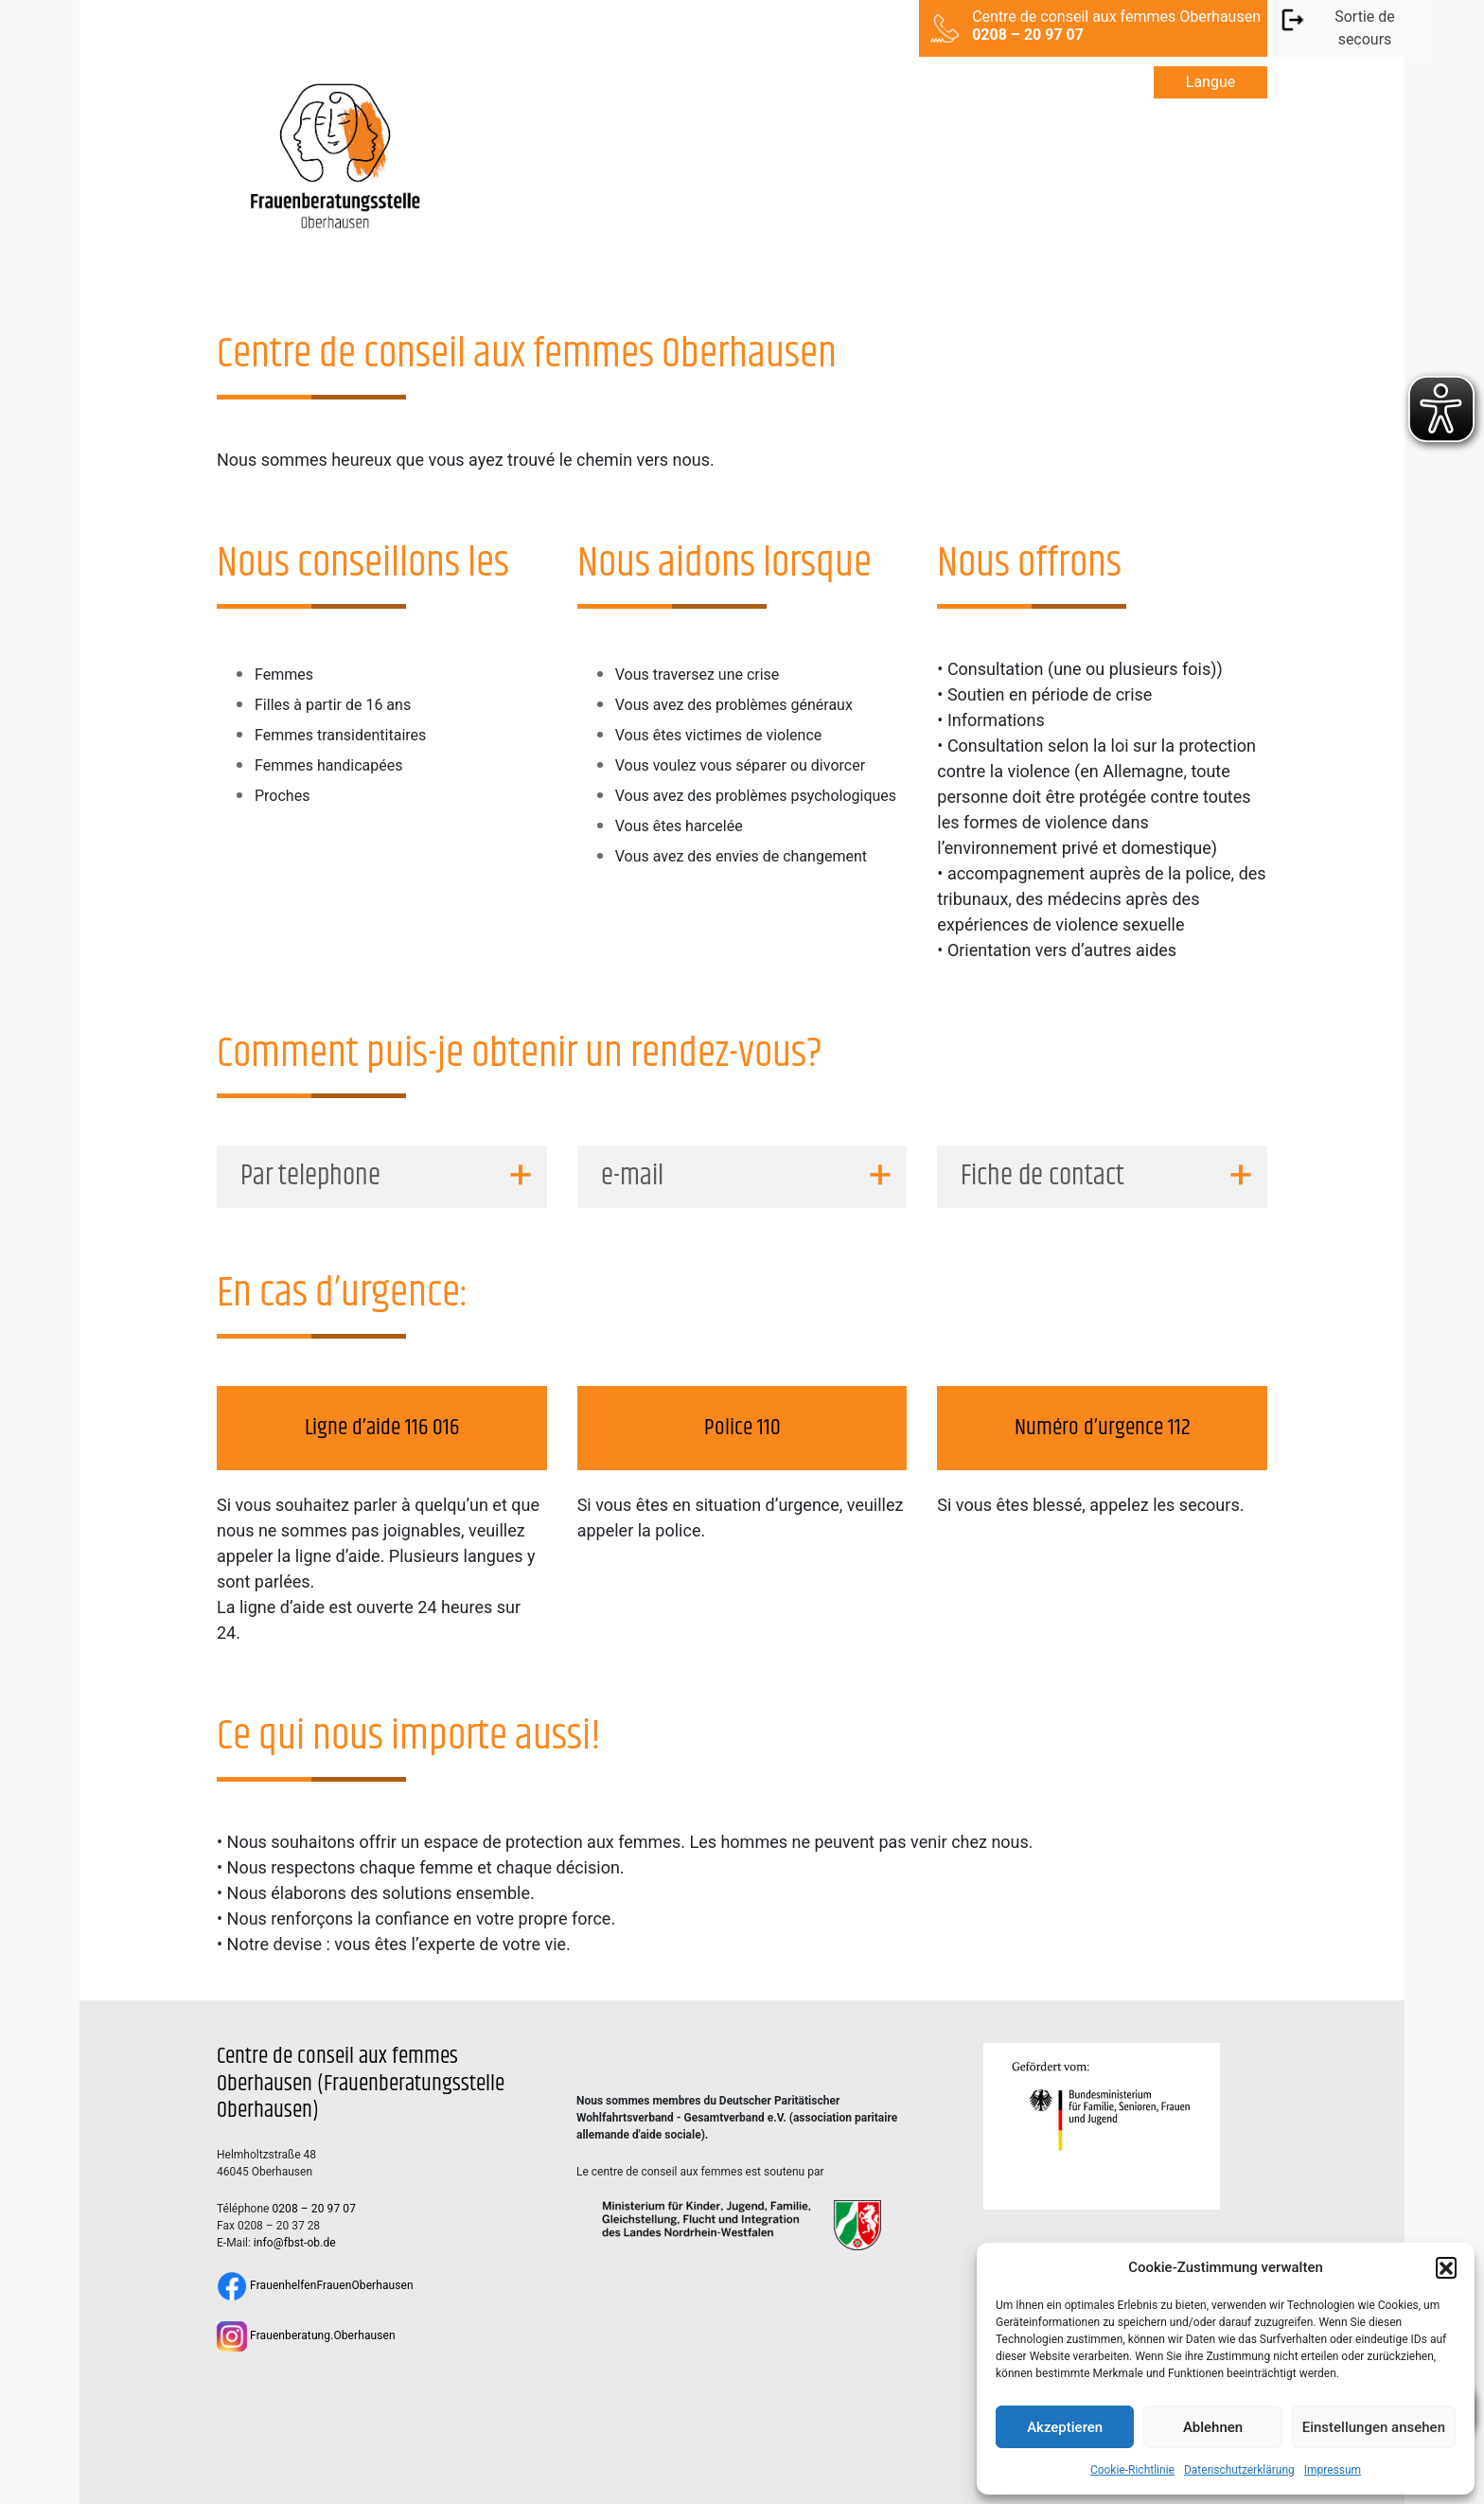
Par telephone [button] (310, 1177)
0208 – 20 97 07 (314, 2208)
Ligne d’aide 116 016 (382, 1428)
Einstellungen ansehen (1373, 2427)
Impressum (1332, 2470)
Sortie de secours (1337, 27)
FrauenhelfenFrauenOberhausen (315, 2285)
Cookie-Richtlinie (1132, 2470)
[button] (1446, 2267)
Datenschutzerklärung (1239, 2470)
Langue (1210, 82)
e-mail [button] (632, 1177)
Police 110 (742, 1428)
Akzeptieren (1065, 2427)
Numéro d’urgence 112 (1103, 1428)
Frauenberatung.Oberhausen (306, 2335)
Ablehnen (1213, 2427)
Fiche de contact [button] (1042, 1177)
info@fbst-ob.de (295, 2242)
